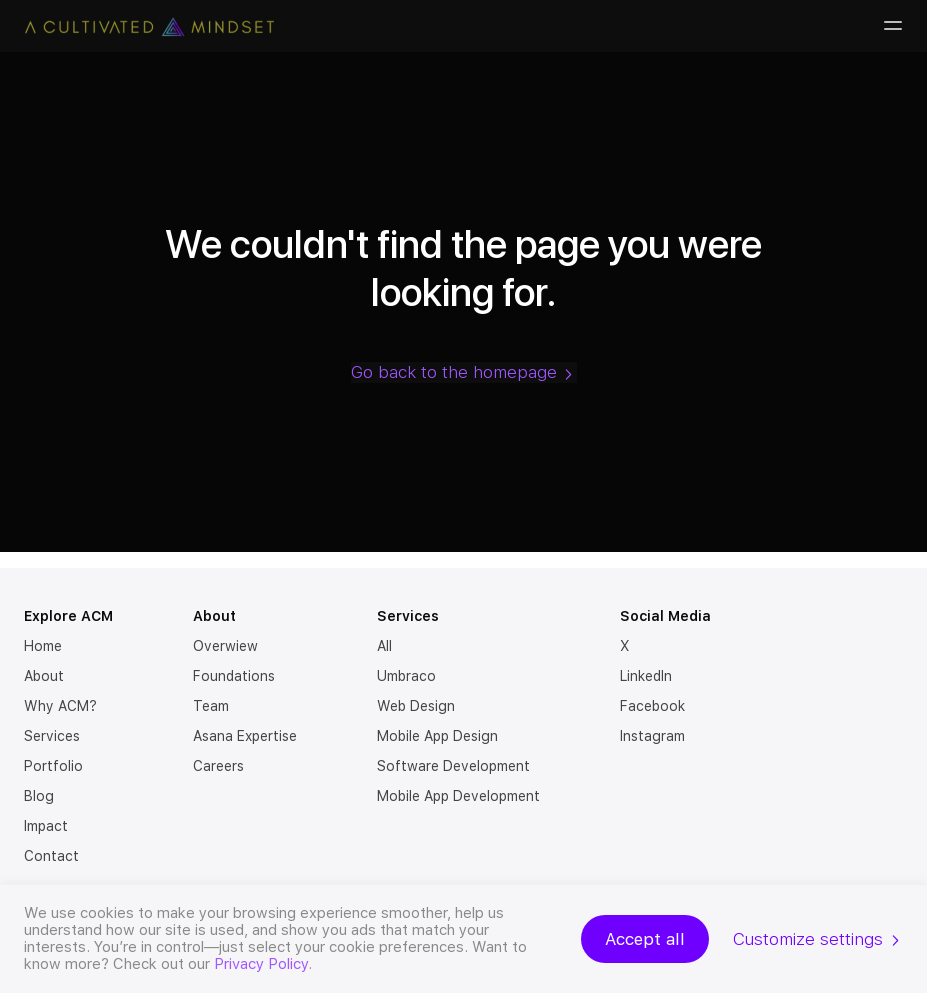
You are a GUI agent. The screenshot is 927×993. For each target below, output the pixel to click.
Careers (218, 766)
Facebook (652, 706)
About (44, 676)
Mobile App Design (437, 736)
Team (211, 706)
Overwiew (225, 646)
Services (52, 736)
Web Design (416, 706)
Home (43, 646)
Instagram (652, 736)
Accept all (645, 939)
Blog (39, 796)
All (384, 646)
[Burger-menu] (891, 26)
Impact (46, 826)
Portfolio (53, 766)
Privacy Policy (261, 964)
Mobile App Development (458, 796)
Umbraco (406, 676)
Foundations (234, 676)
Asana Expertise (245, 736)
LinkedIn (646, 676)
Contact (51, 856)
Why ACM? (60, 706)
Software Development (453, 766)
